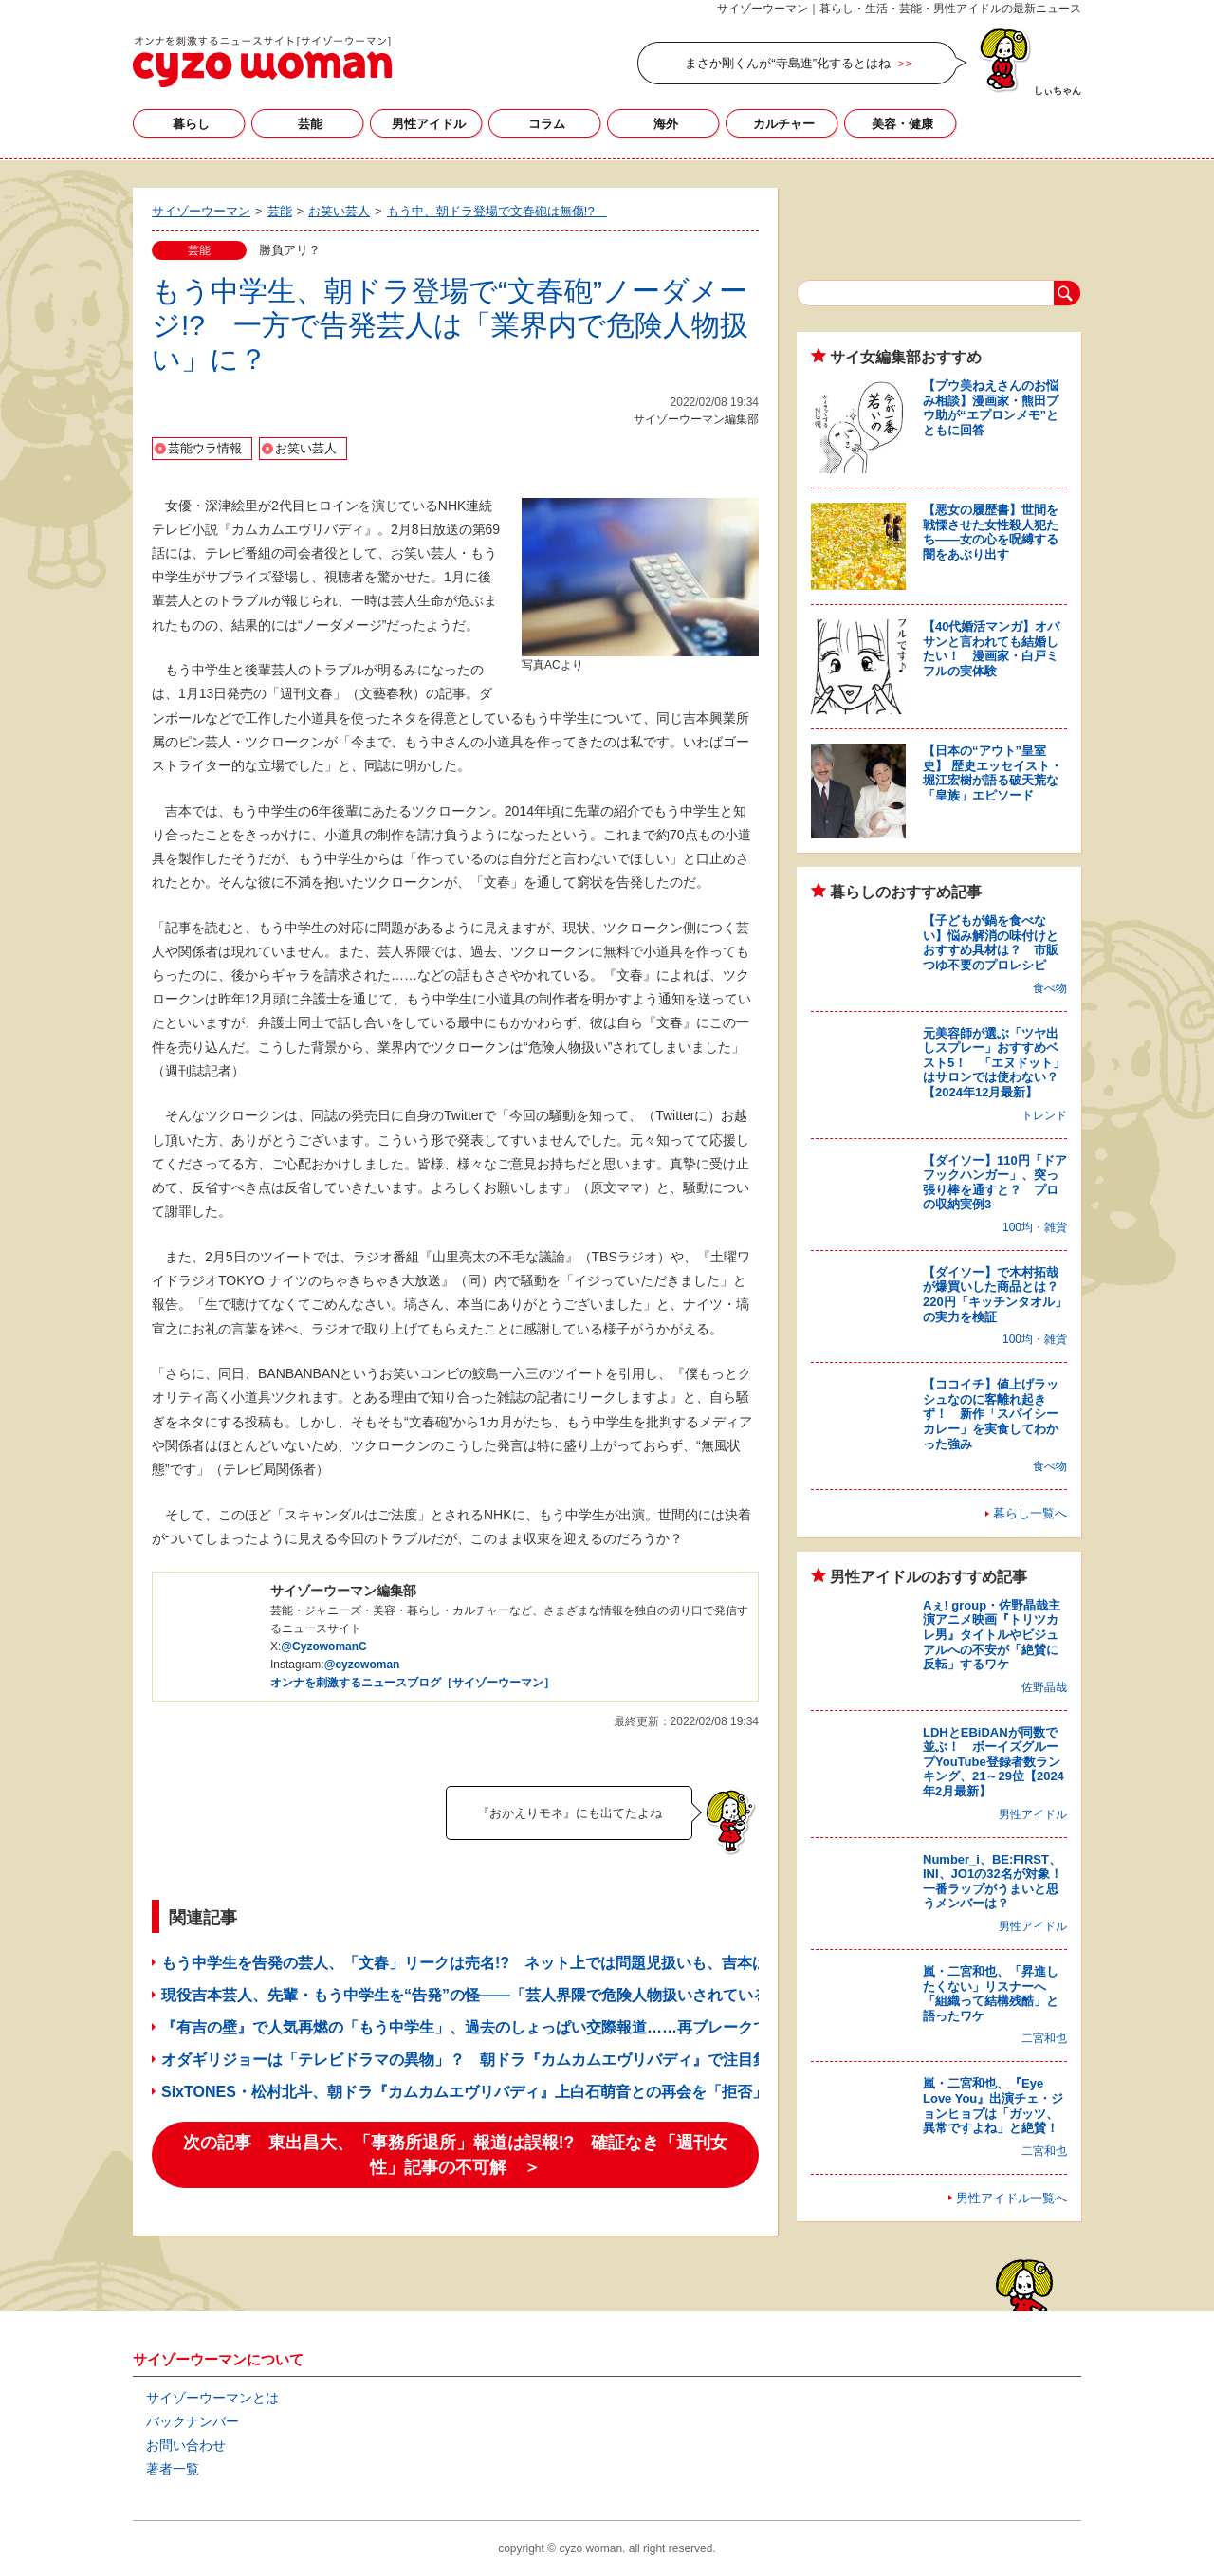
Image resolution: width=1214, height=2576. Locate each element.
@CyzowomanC (323, 1646)
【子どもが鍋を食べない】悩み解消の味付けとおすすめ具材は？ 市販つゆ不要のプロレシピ (990, 942)
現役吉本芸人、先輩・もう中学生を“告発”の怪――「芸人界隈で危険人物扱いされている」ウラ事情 (502, 1995)
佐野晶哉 (1044, 1687)
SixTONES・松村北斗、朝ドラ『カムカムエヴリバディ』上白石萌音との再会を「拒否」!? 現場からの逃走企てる (562, 2092)
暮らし (191, 124)
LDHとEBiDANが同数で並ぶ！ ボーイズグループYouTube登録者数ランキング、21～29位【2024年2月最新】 (993, 1761)
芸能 (310, 124)
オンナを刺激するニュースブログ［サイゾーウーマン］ (412, 1682)
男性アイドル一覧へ (1011, 2198)
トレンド (1044, 1115)
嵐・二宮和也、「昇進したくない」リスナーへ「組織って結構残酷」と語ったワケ (990, 1993)
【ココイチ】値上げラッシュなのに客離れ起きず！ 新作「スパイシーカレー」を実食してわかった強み (990, 1413)
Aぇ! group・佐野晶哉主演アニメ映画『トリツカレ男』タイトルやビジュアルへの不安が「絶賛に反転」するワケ (991, 1634)
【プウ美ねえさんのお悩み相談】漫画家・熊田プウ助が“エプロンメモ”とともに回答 (990, 407)
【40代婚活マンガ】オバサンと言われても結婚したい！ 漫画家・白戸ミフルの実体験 (991, 648)
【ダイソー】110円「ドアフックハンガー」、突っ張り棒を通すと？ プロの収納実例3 (995, 1182)
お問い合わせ (186, 2445)
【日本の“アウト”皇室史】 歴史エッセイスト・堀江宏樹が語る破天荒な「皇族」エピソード (992, 773)
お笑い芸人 (306, 448)
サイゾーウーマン (262, 61)
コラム (546, 124)
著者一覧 (172, 2468)
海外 (665, 124)
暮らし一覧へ (1030, 1513)
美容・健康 (902, 124)
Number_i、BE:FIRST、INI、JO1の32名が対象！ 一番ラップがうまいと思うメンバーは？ (999, 1881)
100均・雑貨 (1034, 1227)
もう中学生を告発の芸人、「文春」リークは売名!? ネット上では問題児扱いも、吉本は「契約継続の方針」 (532, 1963)
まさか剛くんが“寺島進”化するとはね (788, 63)
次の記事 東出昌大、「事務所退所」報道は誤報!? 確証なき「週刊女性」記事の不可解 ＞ (455, 2155)
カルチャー (784, 124)
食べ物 (1050, 988)
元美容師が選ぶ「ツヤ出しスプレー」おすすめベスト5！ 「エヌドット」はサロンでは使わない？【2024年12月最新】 (994, 1062)
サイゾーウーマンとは (212, 2397)
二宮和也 (1044, 2038)
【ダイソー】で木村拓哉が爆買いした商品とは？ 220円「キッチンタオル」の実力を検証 (997, 1294)
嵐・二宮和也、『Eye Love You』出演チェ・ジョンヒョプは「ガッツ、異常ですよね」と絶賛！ (993, 2105)
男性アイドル (429, 124)
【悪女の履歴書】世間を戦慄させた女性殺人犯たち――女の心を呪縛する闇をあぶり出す (990, 532)
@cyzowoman (362, 1664)
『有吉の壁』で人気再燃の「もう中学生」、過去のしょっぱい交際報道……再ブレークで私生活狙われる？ (525, 2027)
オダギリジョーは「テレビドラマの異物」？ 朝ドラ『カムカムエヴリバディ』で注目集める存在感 (502, 2060)
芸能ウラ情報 (205, 448)
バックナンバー (192, 2421)
